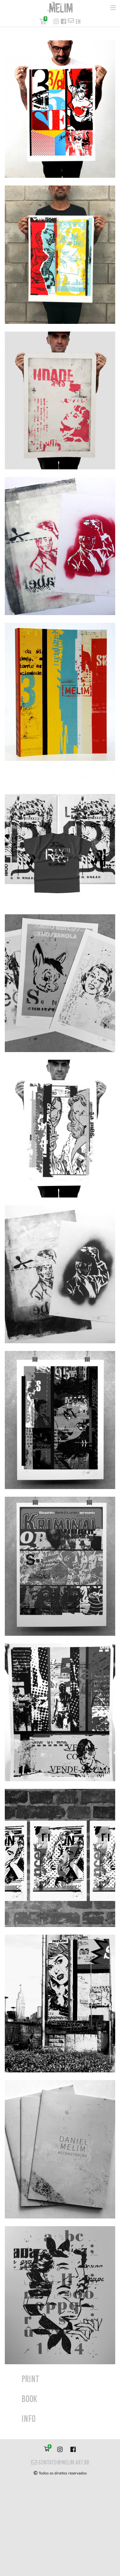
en (78, 21)
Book (29, 2399)
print (30, 2379)
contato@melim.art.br (60, 2462)
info (28, 2419)
